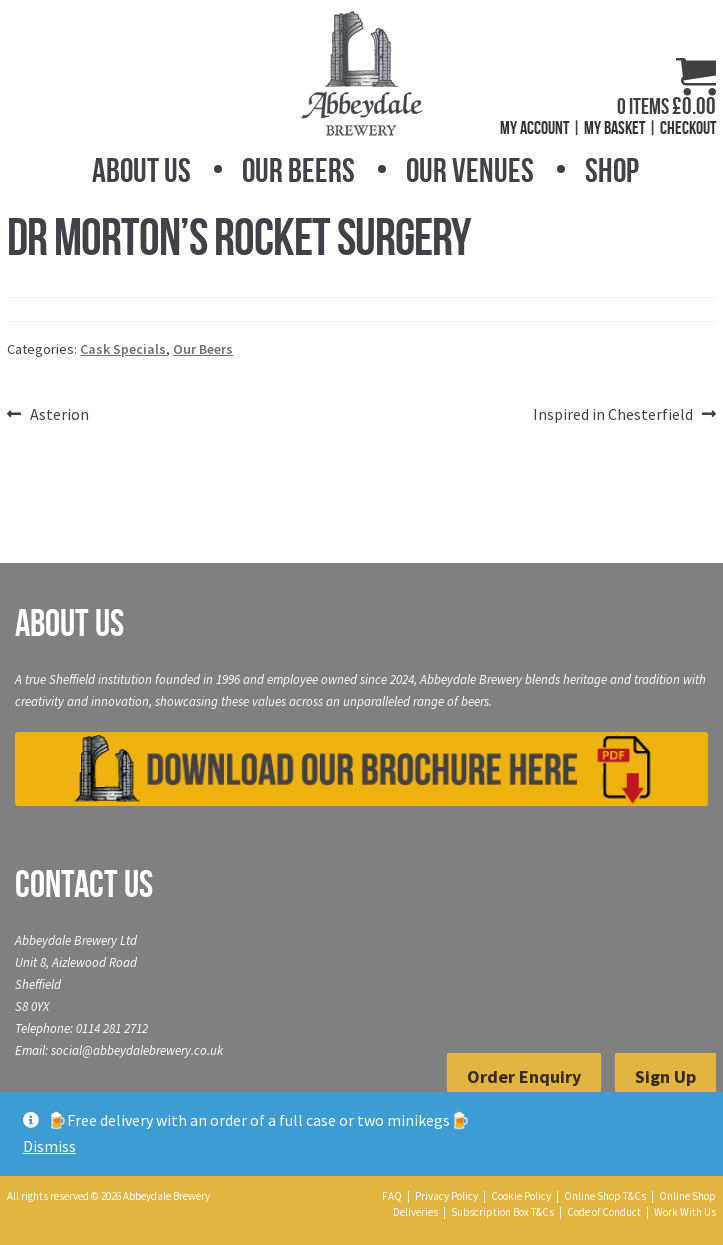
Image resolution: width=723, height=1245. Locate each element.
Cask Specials (123, 349)
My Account (534, 128)
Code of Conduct (604, 1212)
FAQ (392, 1196)
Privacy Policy (446, 1196)
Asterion (59, 415)
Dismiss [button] (49, 1146)
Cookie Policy (521, 1196)
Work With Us (685, 1212)
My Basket (614, 128)
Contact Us (84, 884)
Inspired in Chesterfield (613, 415)
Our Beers (298, 170)
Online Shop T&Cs (605, 1196)
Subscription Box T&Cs (502, 1212)
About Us (141, 170)
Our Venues (470, 170)
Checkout (688, 128)
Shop (612, 170)
